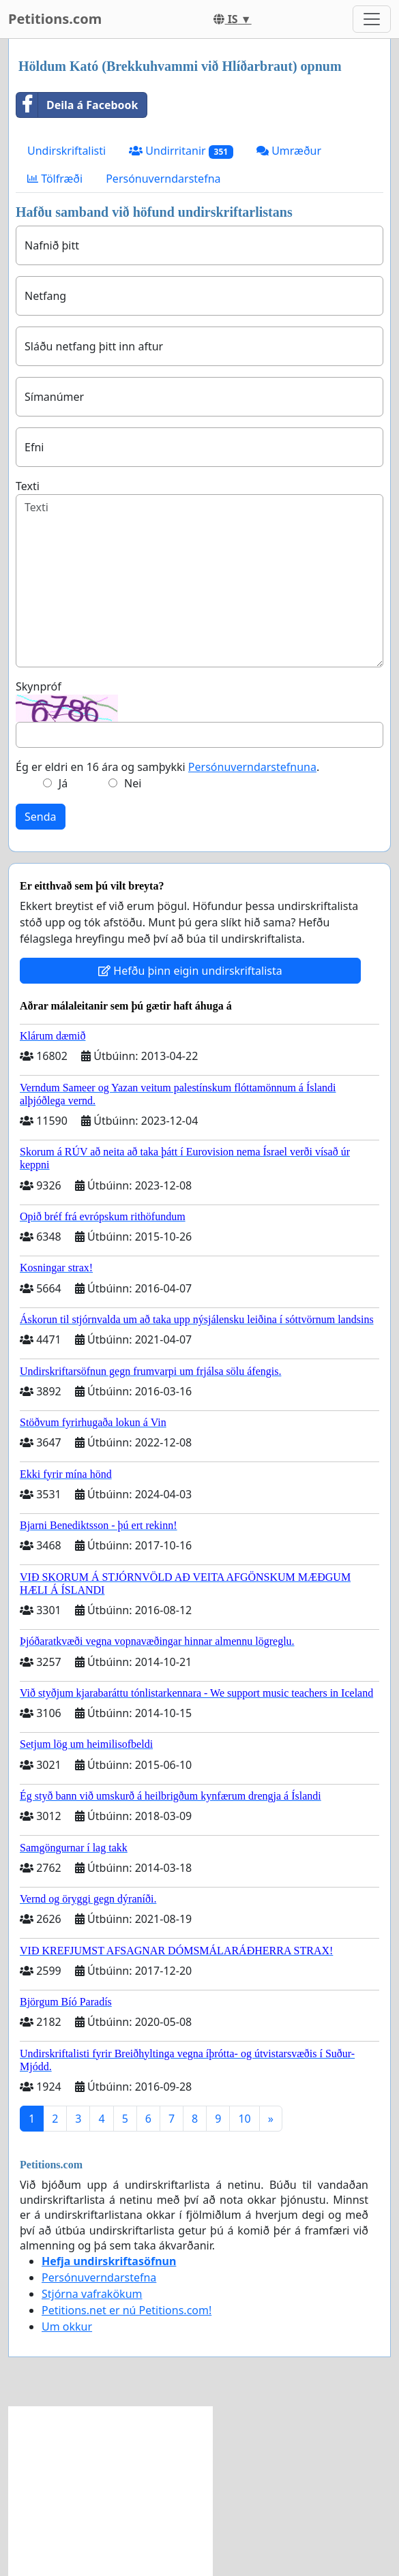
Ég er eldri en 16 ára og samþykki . (167, 766)
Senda (41, 816)
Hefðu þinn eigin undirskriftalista (190, 970)
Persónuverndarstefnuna (252, 766)
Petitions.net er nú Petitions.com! (126, 2310)
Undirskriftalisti (66, 150)
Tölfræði (55, 178)
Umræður (288, 150)
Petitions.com (55, 19)
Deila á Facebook (77, 105)
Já (63, 783)
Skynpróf (38, 686)
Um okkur (67, 2326)
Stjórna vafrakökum (92, 2293)
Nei (132, 783)
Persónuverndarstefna (163, 178)
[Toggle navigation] (372, 19)
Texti (28, 486)
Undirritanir (181, 151)
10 (244, 2118)
